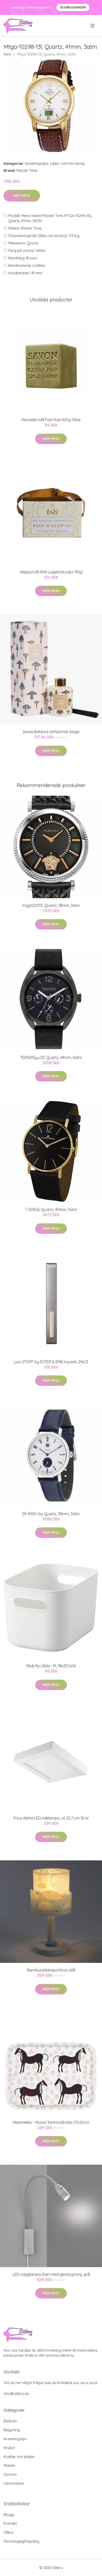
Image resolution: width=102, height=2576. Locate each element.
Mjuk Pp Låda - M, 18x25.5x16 (51, 1665)
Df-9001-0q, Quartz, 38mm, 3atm (51, 1513)
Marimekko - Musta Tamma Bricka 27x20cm (51, 2122)
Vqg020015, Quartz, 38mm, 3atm (51, 905)
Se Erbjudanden (73, 7)
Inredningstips (36, 163)
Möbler (9, 2465)
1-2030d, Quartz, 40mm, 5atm (51, 1209)
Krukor (9, 2447)
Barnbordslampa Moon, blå (51, 1970)
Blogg (9, 2514)
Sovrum (10, 2474)
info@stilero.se (16, 2393)
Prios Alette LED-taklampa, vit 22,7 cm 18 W (51, 1818)
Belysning (12, 2430)
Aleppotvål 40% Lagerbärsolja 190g (51, 572)
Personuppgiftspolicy (21, 2541)
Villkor (9, 2532)
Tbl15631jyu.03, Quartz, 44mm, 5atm (51, 1057)
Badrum (10, 2421)
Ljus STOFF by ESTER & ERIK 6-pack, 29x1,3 (51, 1361)
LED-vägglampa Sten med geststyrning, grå (51, 2274)
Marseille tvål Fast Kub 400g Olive (51, 419)
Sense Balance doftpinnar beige (51, 731)
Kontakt (10, 2523)
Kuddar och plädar (19, 2456)
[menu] (92, 25)
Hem (7, 54)
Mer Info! (21, 195)
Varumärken (14, 2483)
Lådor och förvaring (67, 163)
